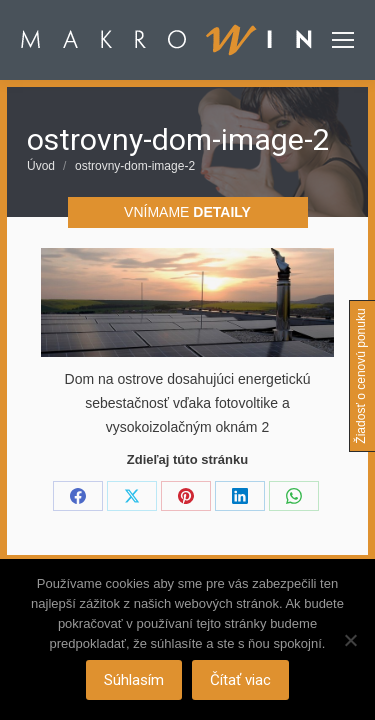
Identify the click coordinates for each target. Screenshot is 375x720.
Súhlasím (134, 680)
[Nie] (350, 640)
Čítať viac (240, 680)
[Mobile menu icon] (343, 40)
